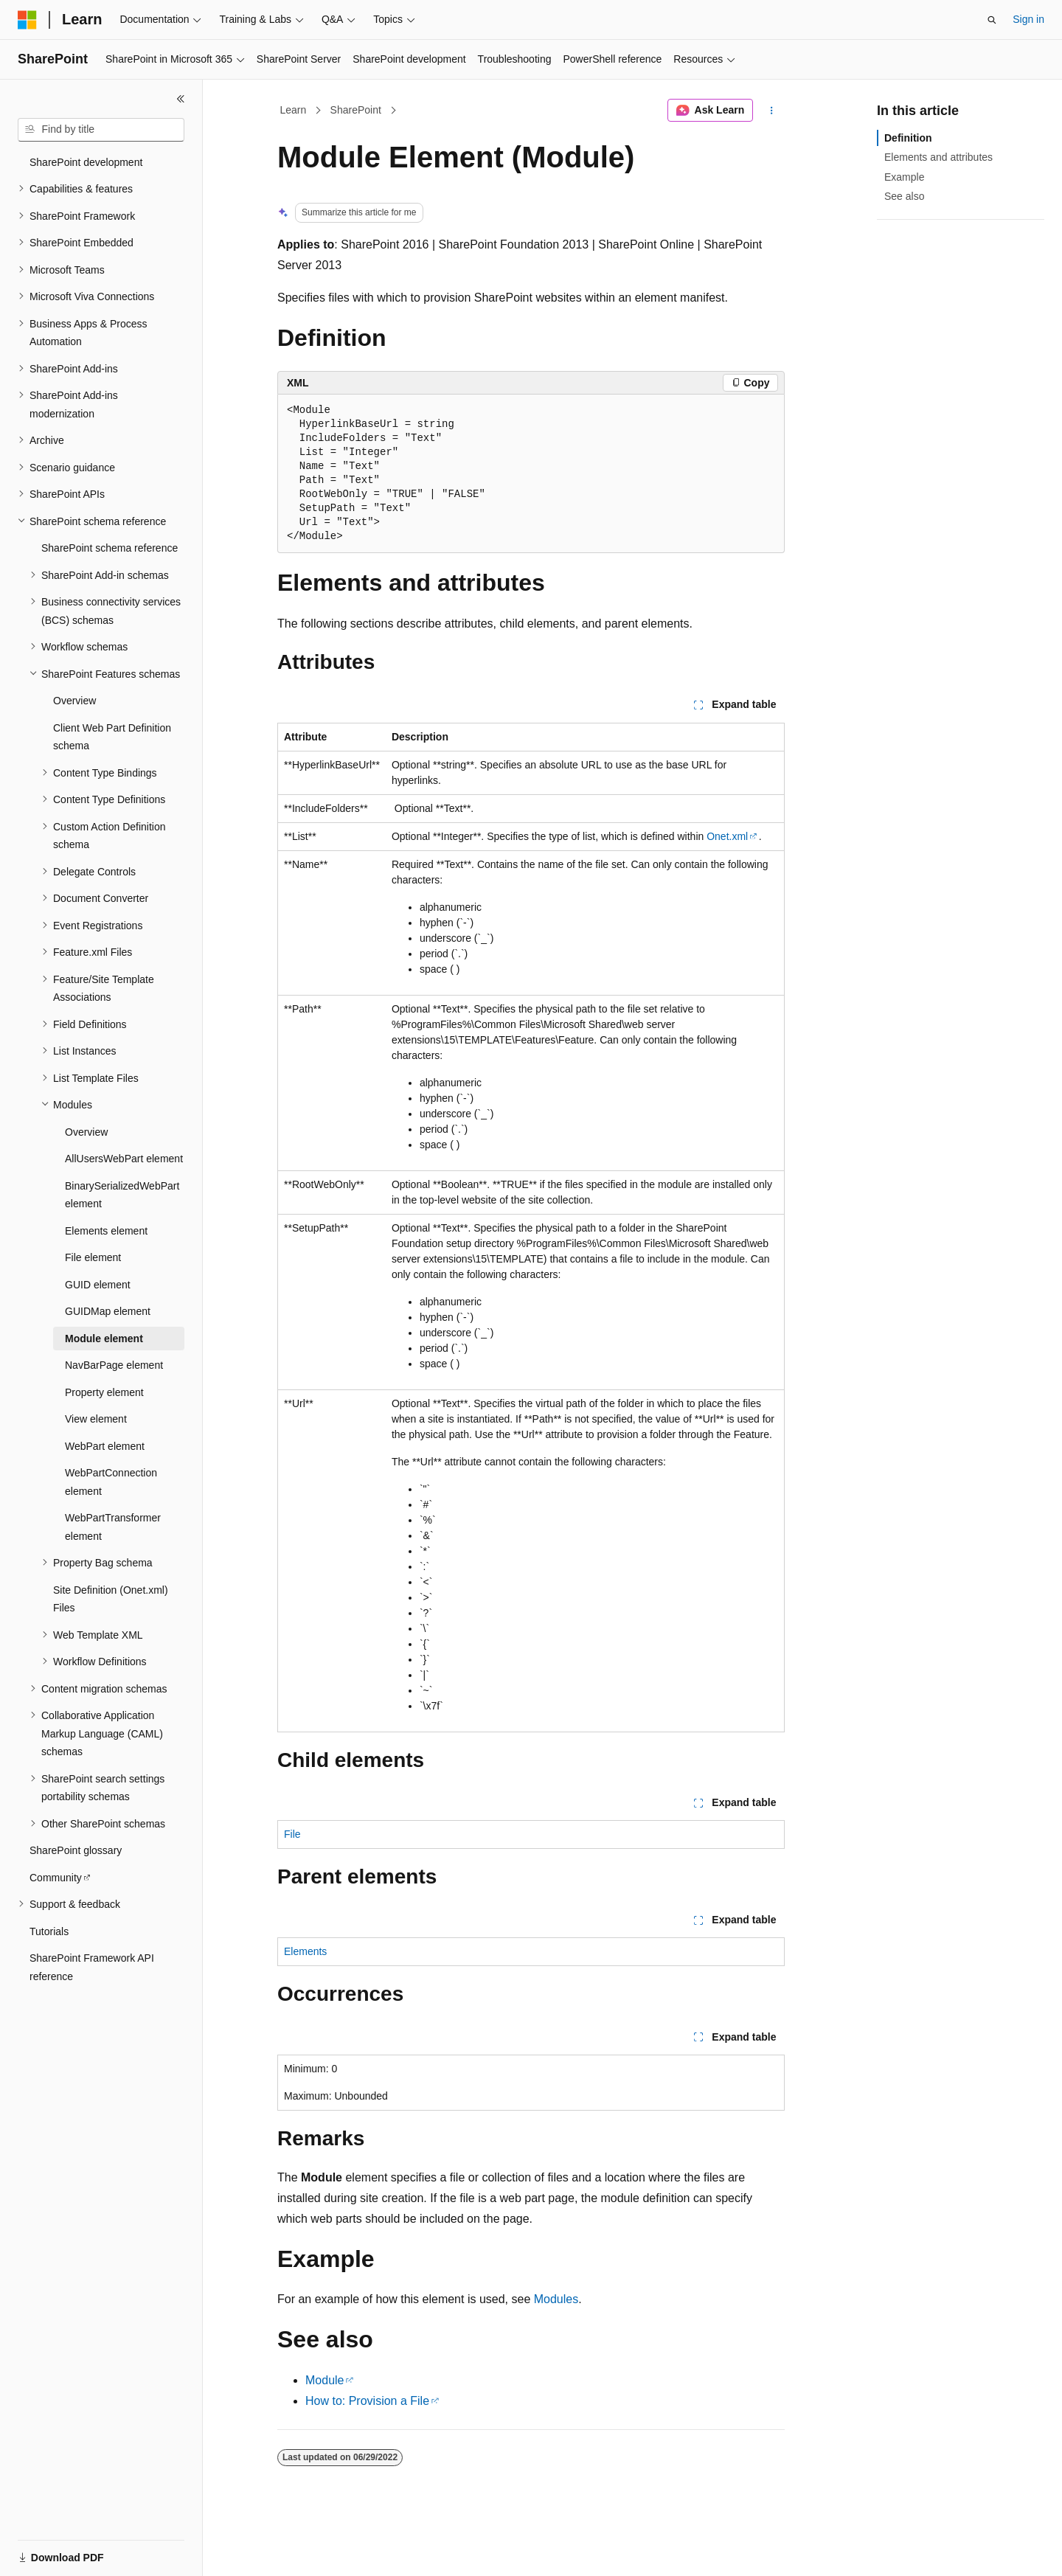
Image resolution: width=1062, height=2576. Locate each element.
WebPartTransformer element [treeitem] (113, 1527)
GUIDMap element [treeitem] (107, 1311)
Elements (305, 1951)
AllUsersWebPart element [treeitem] (124, 1158)
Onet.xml (727, 836)
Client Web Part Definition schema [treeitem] (112, 737)
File (292, 1834)
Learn (293, 110)
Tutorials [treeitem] (49, 1931)
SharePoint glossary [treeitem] (76, 1850)
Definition (908, 138)
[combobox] (101, 130)
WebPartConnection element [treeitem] (111, 1482)
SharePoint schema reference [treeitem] (109, 548)
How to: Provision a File (367, 2401)
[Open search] (992, 20)
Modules (556, 2299)
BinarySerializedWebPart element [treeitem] (122, 1195)
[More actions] (772, 110)
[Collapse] (180, 99)
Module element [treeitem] (104, 1338)
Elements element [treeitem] (106, 1231)
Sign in (1028, 19)
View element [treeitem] (96, 1419)
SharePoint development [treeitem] (86, 162)
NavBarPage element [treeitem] (114, 1365)
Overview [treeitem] (74, 701)
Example (904, 177)
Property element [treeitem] (104, 1392)
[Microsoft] (27, 19)
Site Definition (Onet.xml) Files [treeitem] (110, 1599)
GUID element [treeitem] (98, 1285)
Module (324, 2380)
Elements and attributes (938, 157)
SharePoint (355, 110)
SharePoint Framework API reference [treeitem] (92, 1967)
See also (904, 196)
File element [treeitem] (93, 1257)
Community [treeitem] (56, 1878)
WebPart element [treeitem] (105, 1446)
